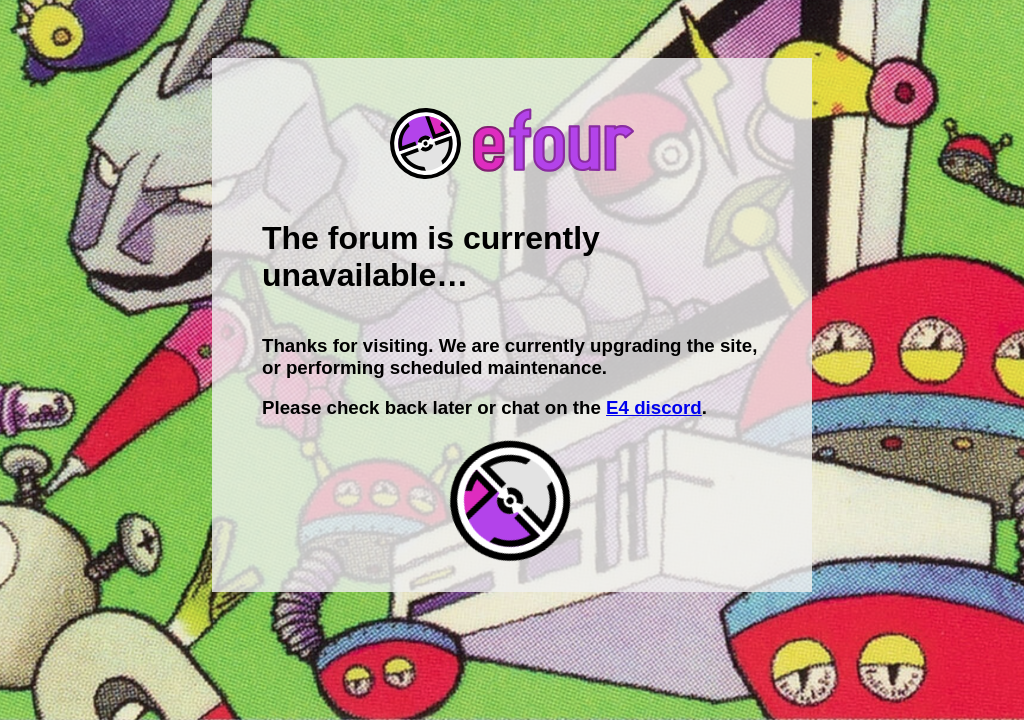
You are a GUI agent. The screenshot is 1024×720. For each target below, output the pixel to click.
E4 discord (654, 407)
